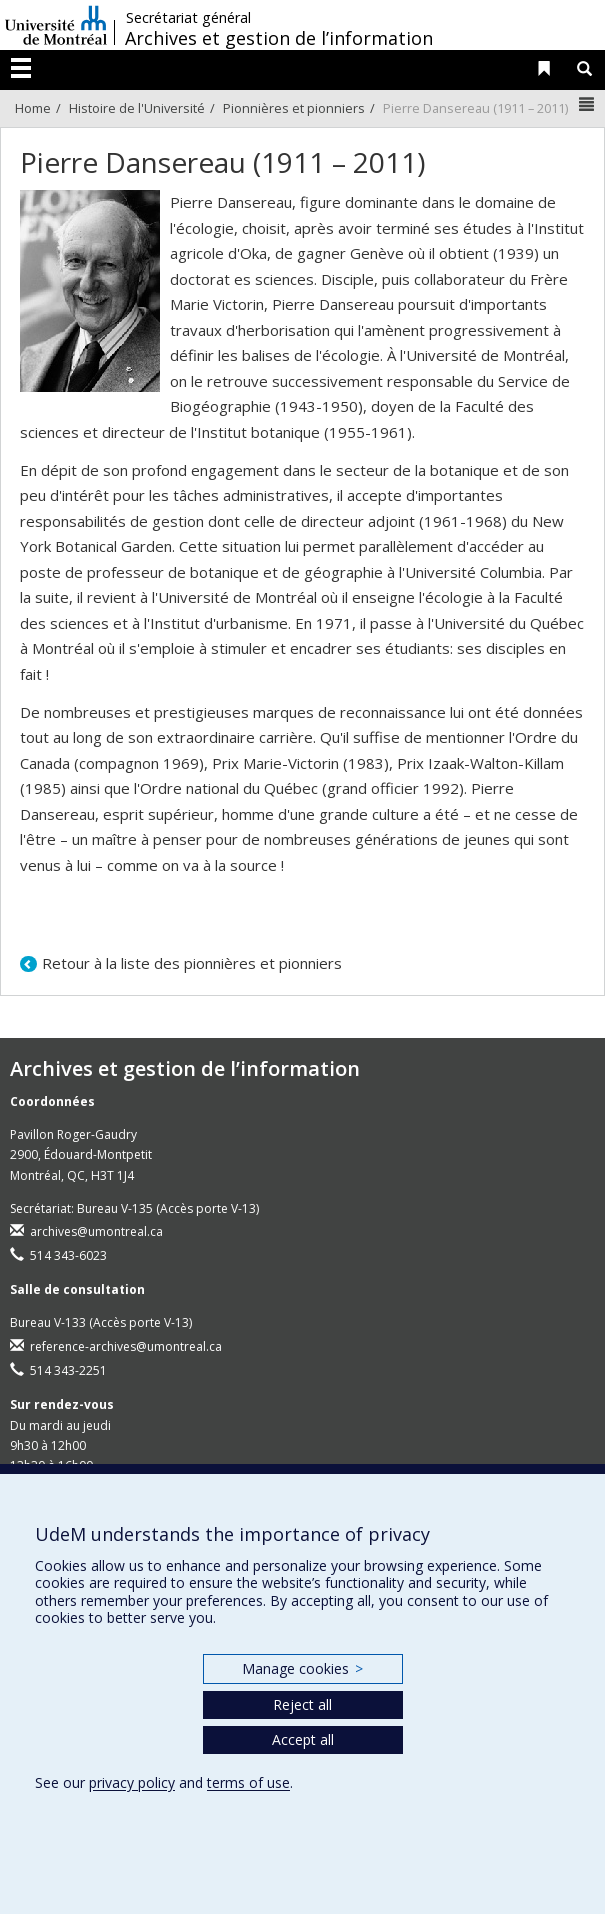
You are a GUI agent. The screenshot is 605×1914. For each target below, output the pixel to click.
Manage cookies (302, 1668)
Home (33, 108)
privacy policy (132, 1782)
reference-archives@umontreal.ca (126, 1346)
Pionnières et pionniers (294, 108)
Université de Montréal (56, 25)
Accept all (303, 1739)
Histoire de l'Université (137, 108)
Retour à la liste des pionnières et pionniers (192, 963)
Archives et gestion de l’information (279, 38)
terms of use (248, 1782)
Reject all (302, 1704)
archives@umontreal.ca (96, 1231)
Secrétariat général (188, 18)
